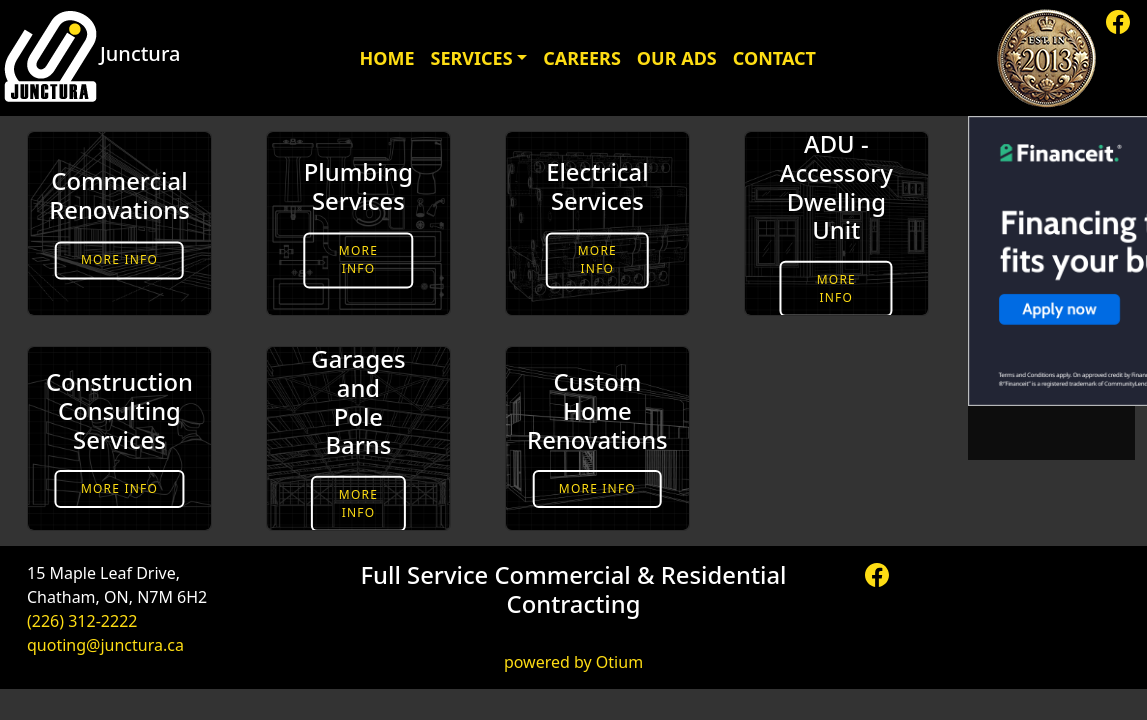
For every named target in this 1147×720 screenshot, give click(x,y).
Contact (774, 58)
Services (472, 58)
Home (386, 58)
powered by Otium (573, 662)
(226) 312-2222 (82, 621)
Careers (582, 58)
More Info (119, 259)
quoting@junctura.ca (105, 645)
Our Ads (677, 58)
